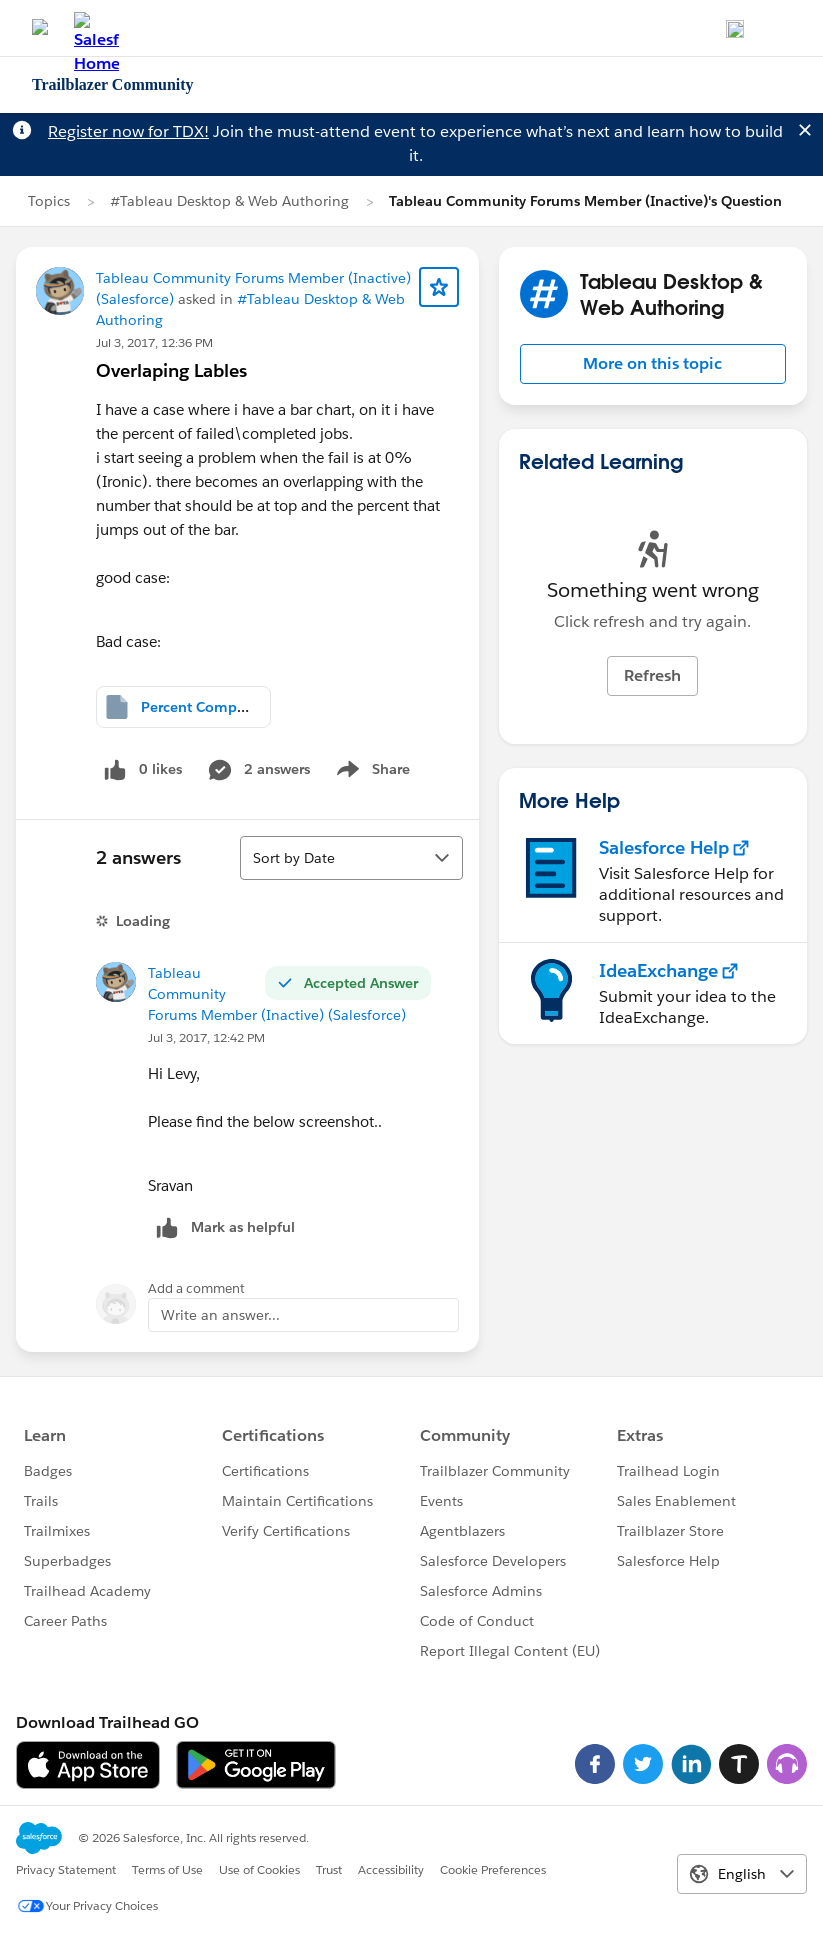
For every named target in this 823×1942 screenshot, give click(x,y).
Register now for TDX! (128, 131)
